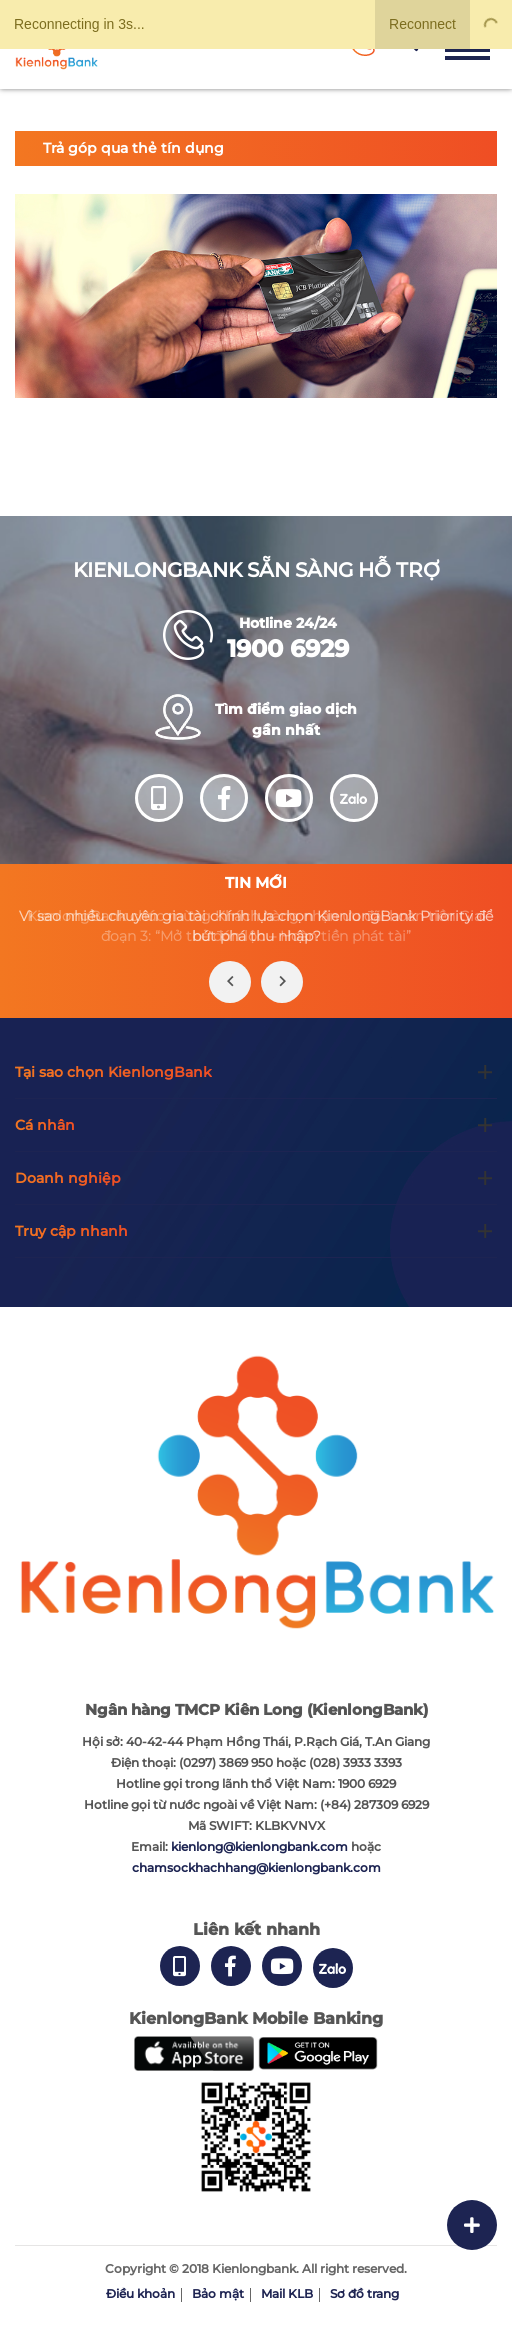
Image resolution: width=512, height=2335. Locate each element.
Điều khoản (140, 2293)
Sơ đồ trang (364, 2293)
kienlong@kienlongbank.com (261, 1846)
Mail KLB (287, 2293)
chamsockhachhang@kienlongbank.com (256, 1867)
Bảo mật (218, 2293)
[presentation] (230, 982)
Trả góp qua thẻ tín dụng (133, 148)
